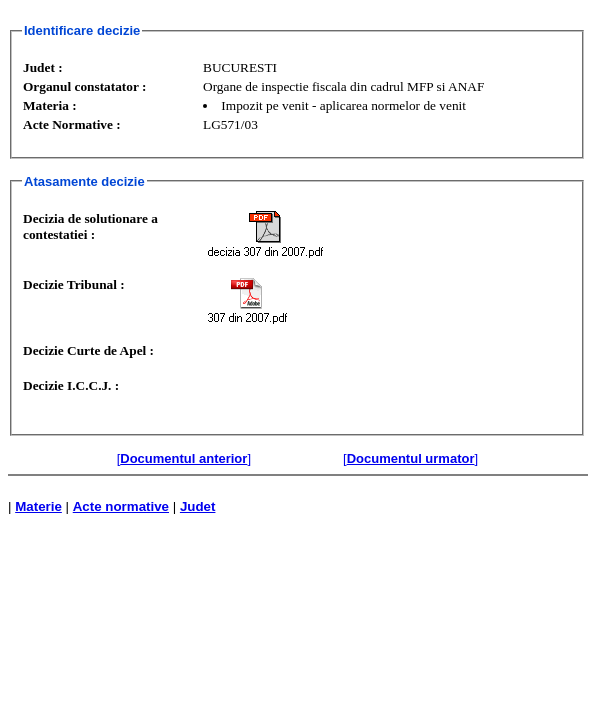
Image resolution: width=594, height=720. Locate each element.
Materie (38, 506)
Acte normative (121, 506)
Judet (198, 506)
